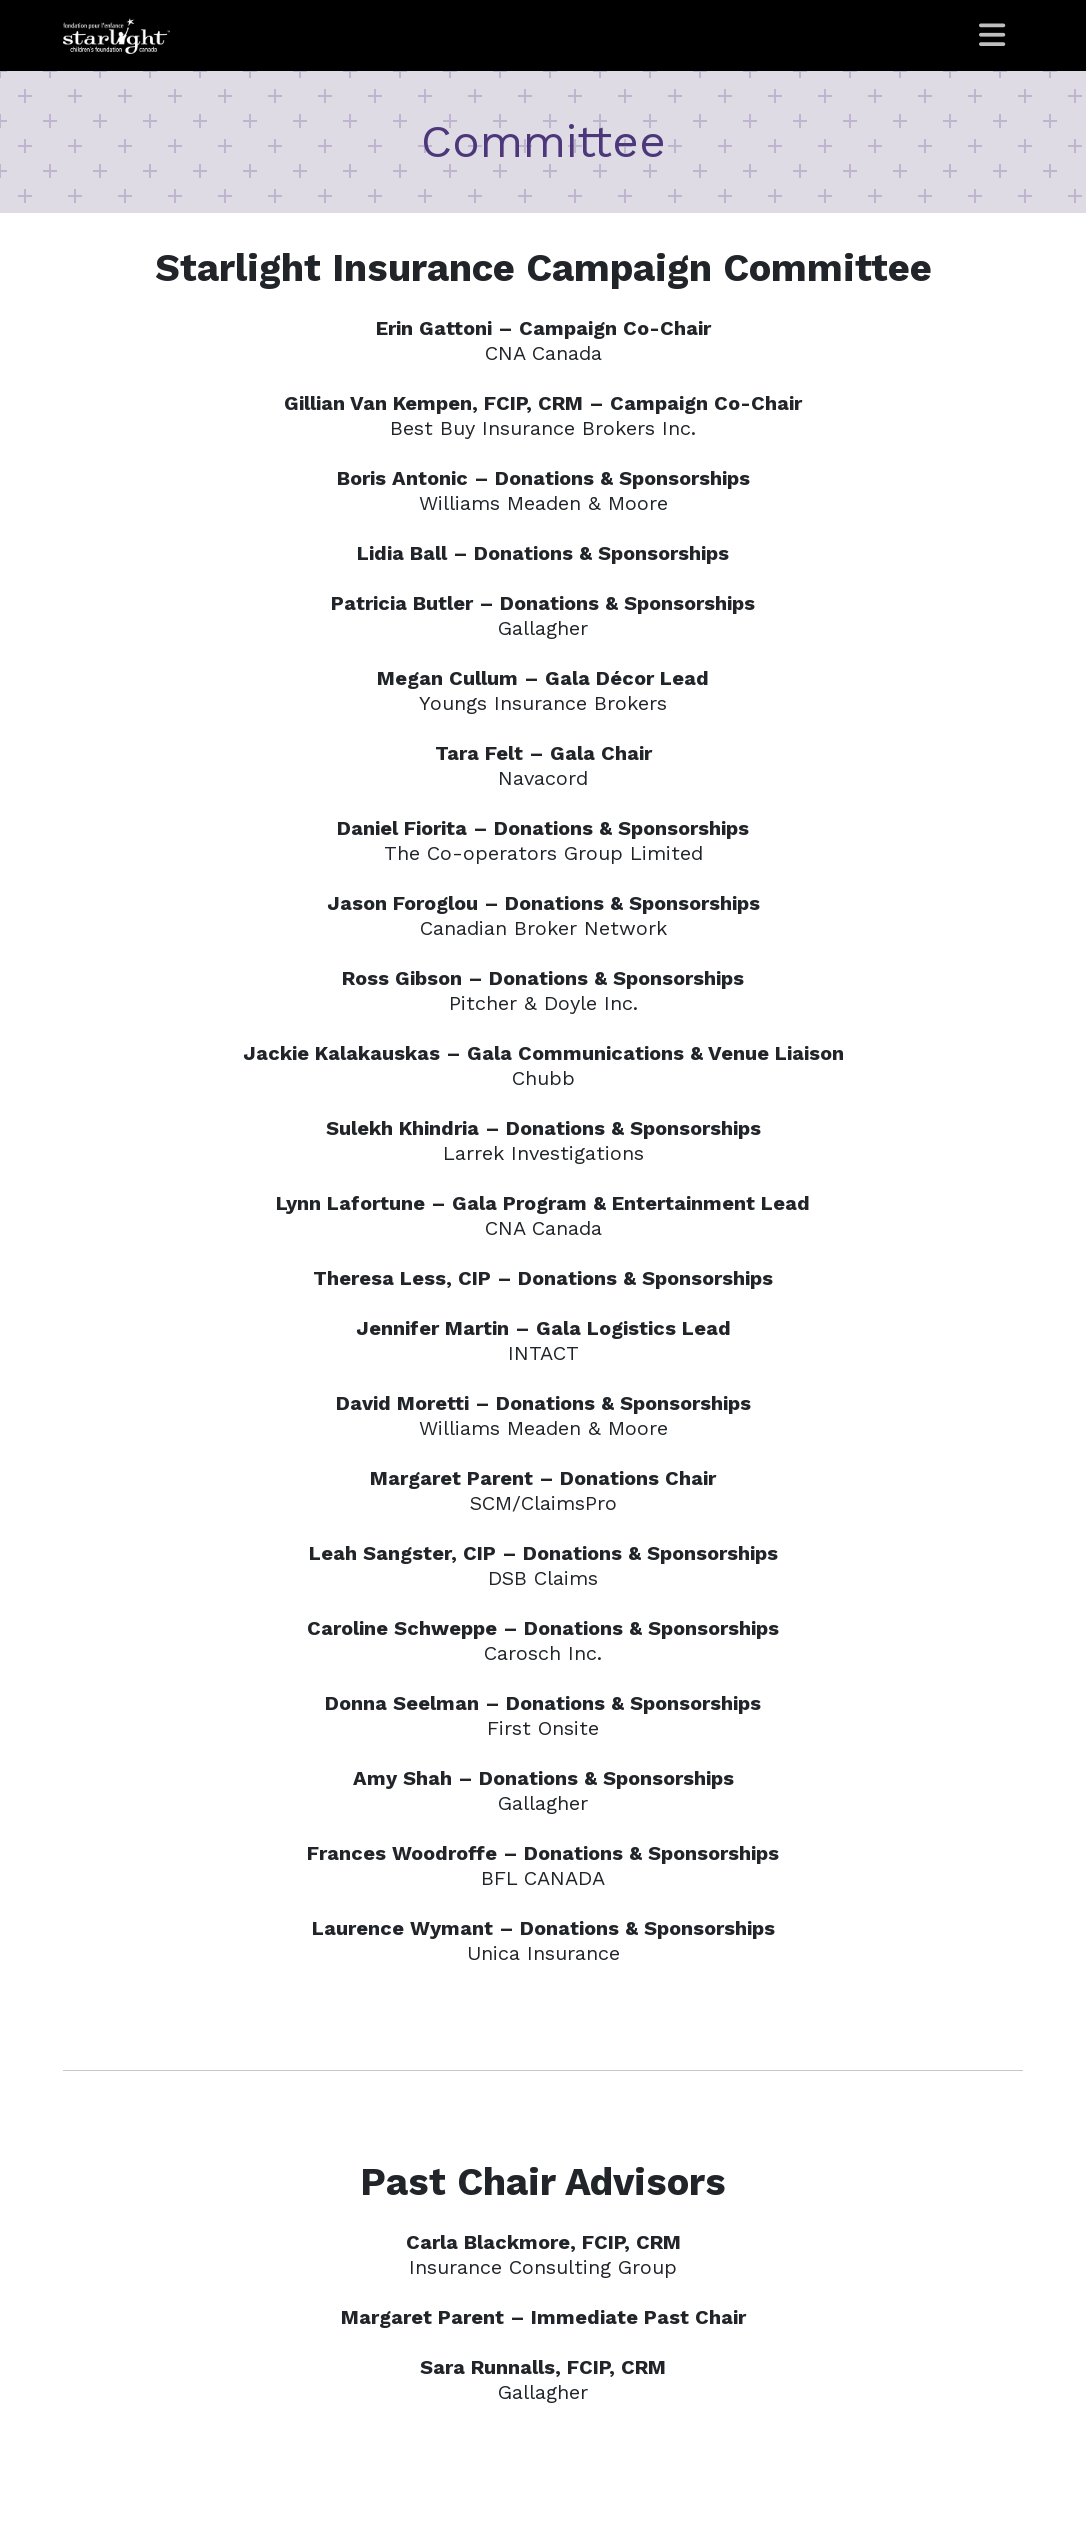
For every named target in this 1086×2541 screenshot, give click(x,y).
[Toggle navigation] (993, 35)
